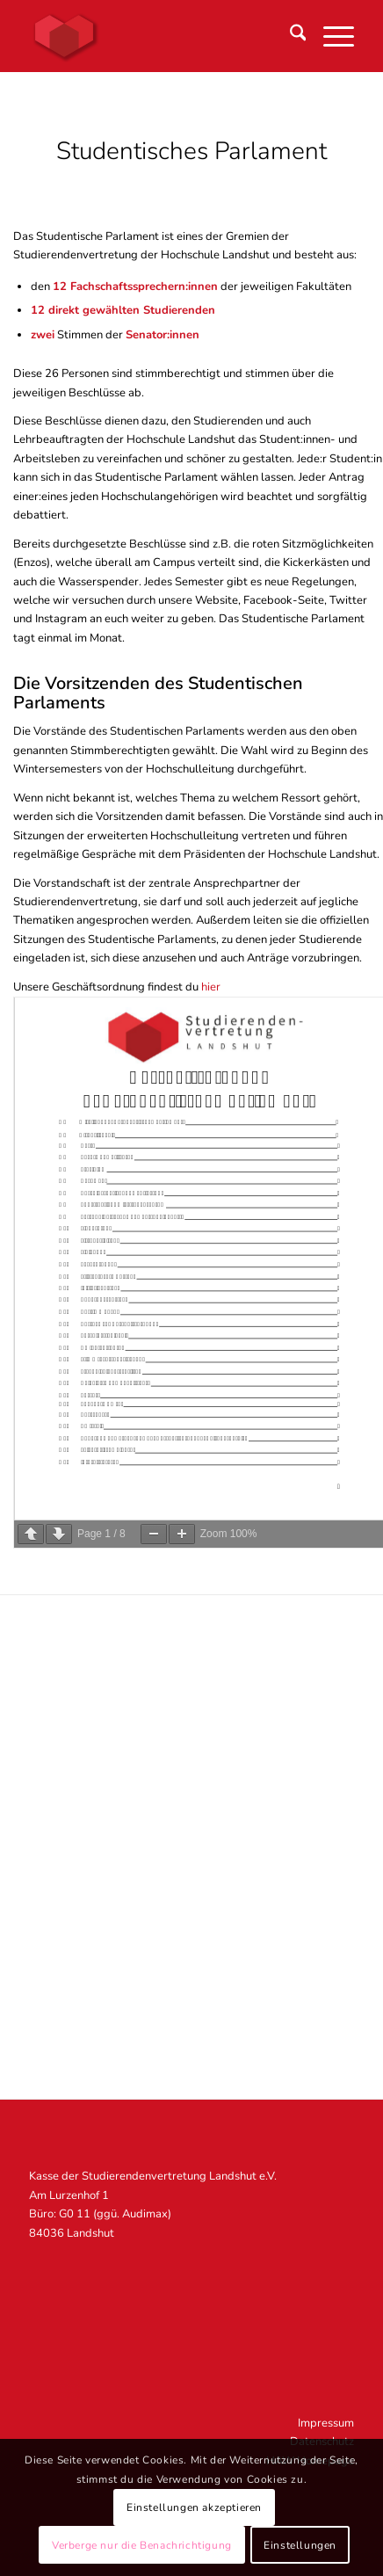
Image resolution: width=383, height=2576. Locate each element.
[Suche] (289, 36)
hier (210, 987)
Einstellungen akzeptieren (194, 2507)
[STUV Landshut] (159, 36)
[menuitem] (289, 36)
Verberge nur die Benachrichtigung (142, 2545)
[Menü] (330, 36)
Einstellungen (300, 2545)
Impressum (326, 2423)
